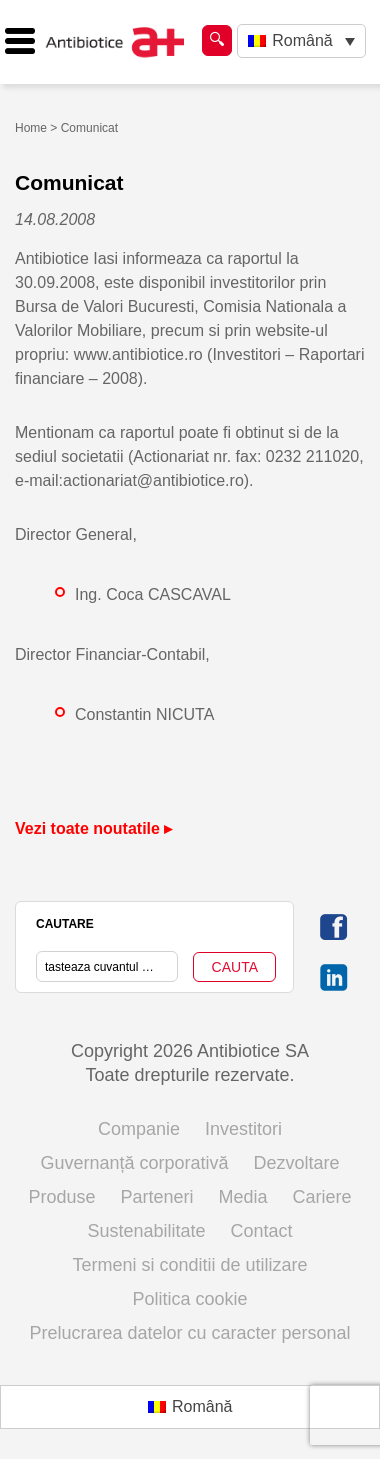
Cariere (322, 1197)
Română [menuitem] (302, 40)
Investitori (243, 1129)
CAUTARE (65, 924)
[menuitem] (301, 41)
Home (31, 128)
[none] (301, 41)
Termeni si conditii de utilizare (189, 1265)
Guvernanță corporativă (134, 1163)
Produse (61, 1197)
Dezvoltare (297, 1163)
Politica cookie (189, 1299)
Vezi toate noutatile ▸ (93, 828)
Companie (139, 1129)
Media (243, 1197)
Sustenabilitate (146, 1231)
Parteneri (156, 1197)
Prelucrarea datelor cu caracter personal (189, 1333)
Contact (262, 1231)
